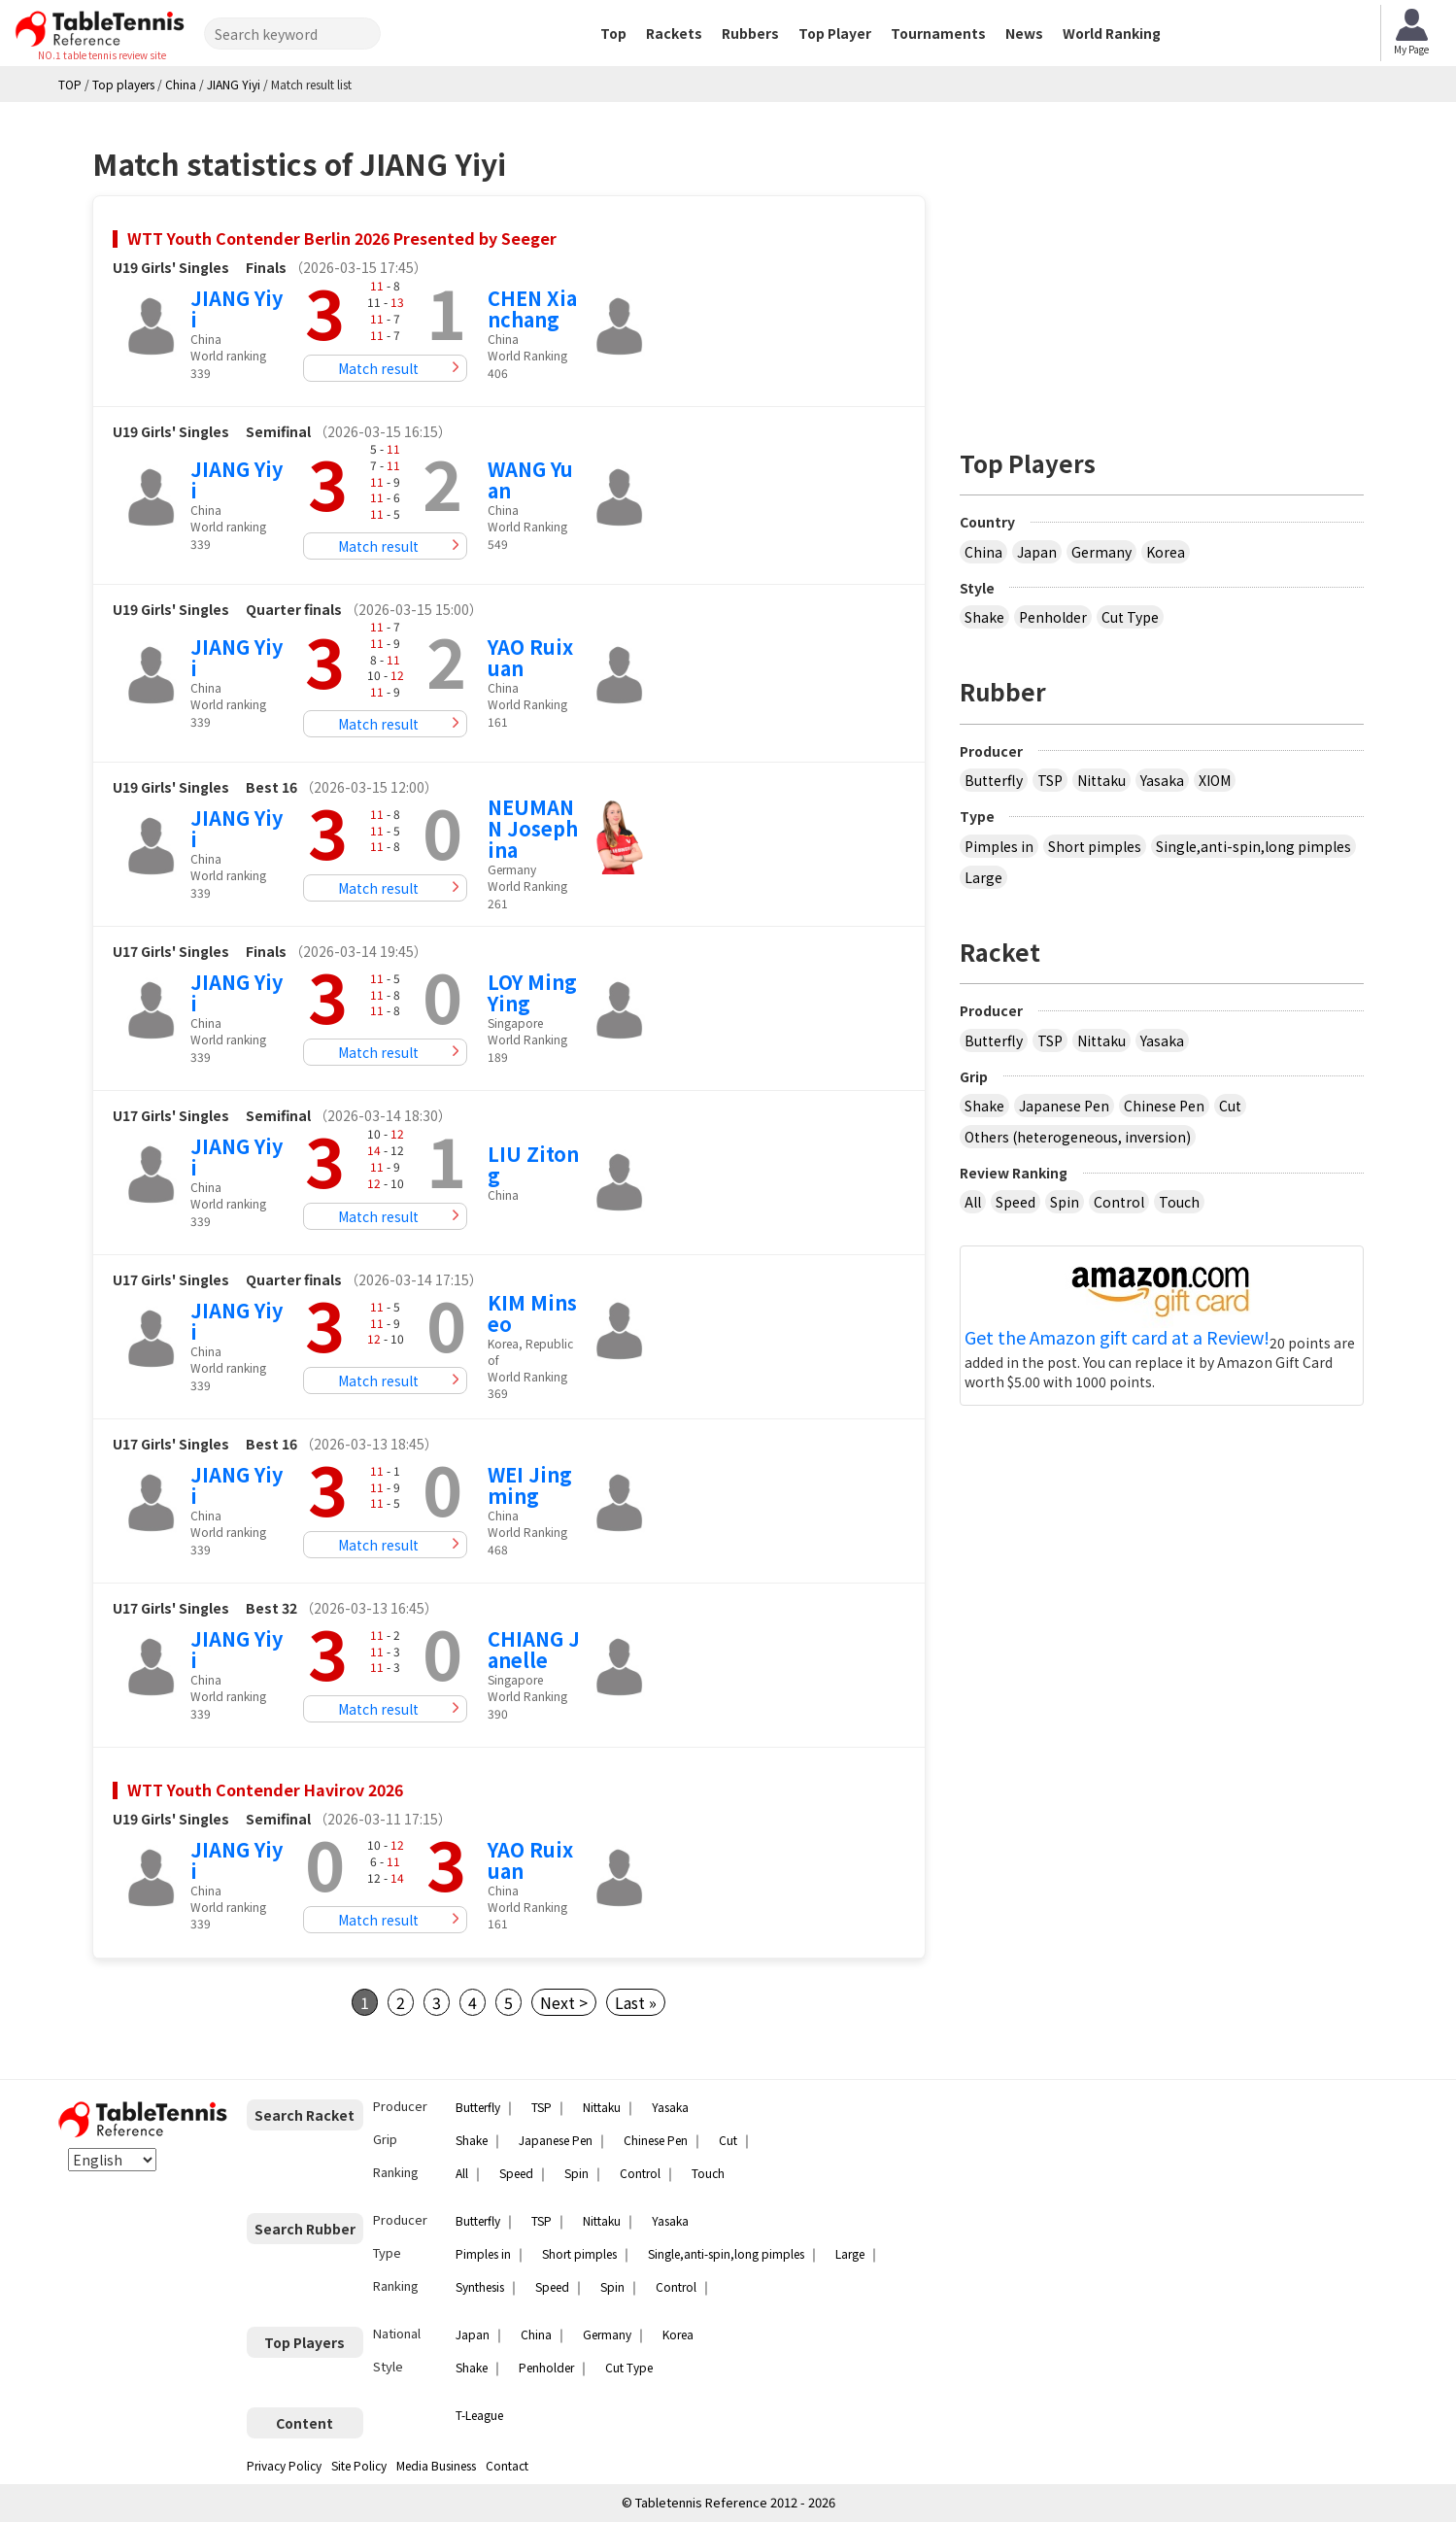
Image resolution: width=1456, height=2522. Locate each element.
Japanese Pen (1064, 1105)
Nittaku (1101, 780)
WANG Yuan (530, 479)
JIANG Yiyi (236, 308)
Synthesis (480, 2286)
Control (1119, 1201)
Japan (1037, 552)
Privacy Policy (284, 2465)
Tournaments (938, 33)
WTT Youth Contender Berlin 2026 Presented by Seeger (342, 238)
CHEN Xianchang (532, 308)
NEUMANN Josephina (533, 828)
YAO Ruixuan (530, 657)
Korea (1165, 552)
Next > (564, 2002)
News (1024, 33)
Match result (378, 368)
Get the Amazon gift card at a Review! (1117, 1337)
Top (613, 33)
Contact (507, 2465)
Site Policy (359, 2465)
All (973, 1201)
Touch (1179, 1201)
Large (983, 877)
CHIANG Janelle (534, 1649)
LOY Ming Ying (532, 992)
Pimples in (999, 846)
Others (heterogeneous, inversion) (1078, 1136)
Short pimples (1094, 846)
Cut (1230, 1105)
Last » (636, 2002)
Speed (1015, 1201)
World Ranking (1112, 33)
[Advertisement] (1162, 267)
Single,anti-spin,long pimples (1253, 846)
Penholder (1053, 617)
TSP (1050, 780)
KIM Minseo (532, 1313)
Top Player (834, 33)
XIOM (1215, 780)
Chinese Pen (1164, 1105)
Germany (1101, 552)
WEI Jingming (530, 1485)
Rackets (674, 33)
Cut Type (1130, 617)
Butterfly (994, 780)
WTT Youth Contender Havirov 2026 (265, 1789)
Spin (1064, 1201)
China (983, 552)
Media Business (436, 2465)
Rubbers (750, 33)
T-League (479, 2414)
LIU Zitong (533, 1164)
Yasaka (1162, 780)
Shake (984, 617)
